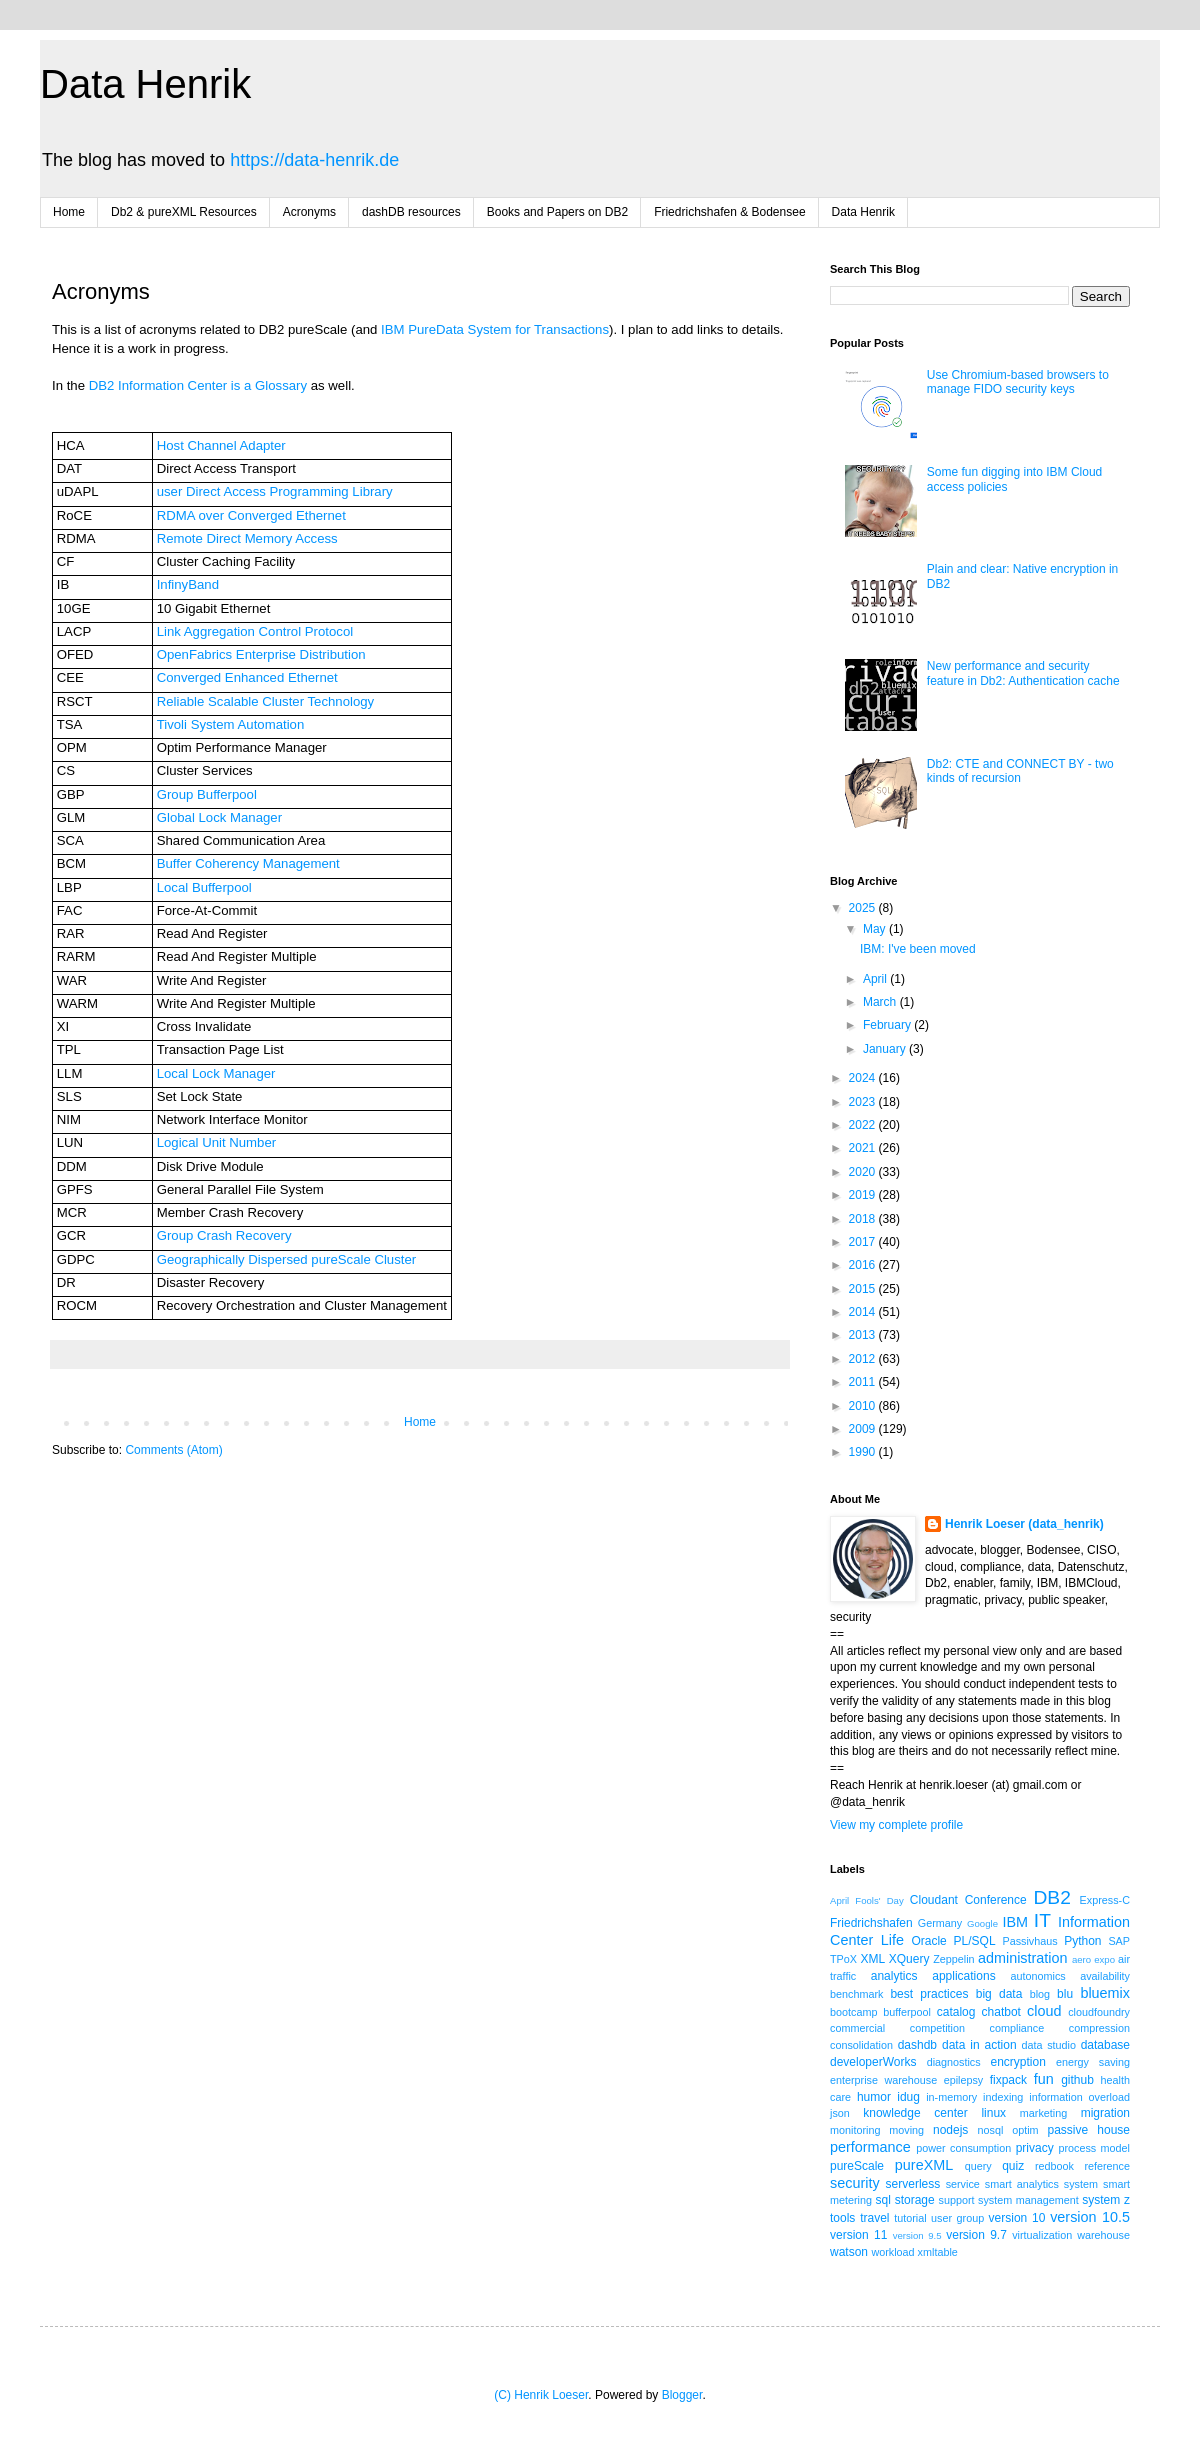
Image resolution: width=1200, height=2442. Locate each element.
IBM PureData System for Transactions (495, 329)
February (888, 1025)
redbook (1054, 2166)
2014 (864, 1312)
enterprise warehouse (883, 2080)
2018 (864, 1219)
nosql (991, 2130)
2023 (864, 1102)
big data (999, 1994)
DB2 (1051, 1897)
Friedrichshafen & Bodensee (729, 212)
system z (1106, 2200)
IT (1042, 1920)
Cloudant (934, 1900)
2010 (864, 1406)
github (1077, 2080)
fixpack (1008, 2080)
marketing (1043, 2113)
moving (906, 2130)
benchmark (856, 1994)
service (963, 2184)
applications (963, 1976)
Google (982, 1923)
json (840, 2113)
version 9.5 (917, 2235)
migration (1105, 2113)
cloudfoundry (1099, 2012)
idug (908, 2097)
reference (1107, 2166)
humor (874, 2097)
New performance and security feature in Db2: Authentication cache (1023, 673)
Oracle (928, 1941)
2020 (864, 1172)
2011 (864, 1382)
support (957, 2200)
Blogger (682, 2395)
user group (957, 2218)
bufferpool (907, 2012)
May (876, 929)
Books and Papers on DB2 (557, 212)
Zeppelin (953, 1959)
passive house (1088, 2130)
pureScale (857, 2166)
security (855, 2183)
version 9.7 (976, 2235)
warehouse (1103, 2235)
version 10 (1017, 2218)
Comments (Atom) (173, 1450)
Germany (940, 1923)
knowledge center (915, 2113)
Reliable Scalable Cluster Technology (265, 701)
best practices (929, 1994)
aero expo (1093, 1959)
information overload (1079, 2097)
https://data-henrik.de (314, 160)
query (978, 2166)
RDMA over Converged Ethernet (251, 515)
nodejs (950, 2130)
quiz (1013, 2166)
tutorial (910, 2218)
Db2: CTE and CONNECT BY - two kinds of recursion (1020, 771)
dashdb (917, 2045)
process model (1094, 2148)
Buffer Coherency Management (248, 863)
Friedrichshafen (871, 1923)
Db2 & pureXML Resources (184, 212)
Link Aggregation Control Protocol (255, 631)
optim (1025, 2130)
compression (1099, 2028)
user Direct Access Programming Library (275, 491)
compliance (1017, 2028)
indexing (1003, 2097)
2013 (864, 1335)
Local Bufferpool (204, 887)
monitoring (855, 2130)
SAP (1119, 1941)
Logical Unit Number (216, 1142)
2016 (864, 1265)
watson (849, 2252)
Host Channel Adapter (221, 445)
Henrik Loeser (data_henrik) (1024, 1524)
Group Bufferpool (207, 794)
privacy (1035, 2148)
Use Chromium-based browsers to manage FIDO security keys (1018, 382)
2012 (864, 1359)
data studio (1049, 2045)
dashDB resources (411, 212)
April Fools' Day (867, 1900)
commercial (857, 2028)
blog (1040, 1994)
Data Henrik (145, 84)
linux (993, 2113)
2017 (864, 1242)
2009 (864, 1429)
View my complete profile (896, 1825)
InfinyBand (188, 584)
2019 (864, 1195)
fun (1044, 2079)
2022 (864, 1125)
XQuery (909, 1959)
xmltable (938, 2252)
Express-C (1105, 1900)
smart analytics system (1041, 2184)
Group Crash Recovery (224, 1235)
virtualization (1042, 2235)
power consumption (963, 2148)
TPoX (843, 1959)
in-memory (951, 2097)
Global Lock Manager (219, 817)
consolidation (861, 2045)
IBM (1015, 1922)
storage (915, 2200)
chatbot (1001, 2012)
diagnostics (954, 2062)
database (1105, 2045)
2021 (864, 1148)
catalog (956, 2012)
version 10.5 (1090, 2217)
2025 (864, 908)
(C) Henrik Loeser (541, 2395)
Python (1082, 1941)
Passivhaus (1029, 1941)
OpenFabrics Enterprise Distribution (261, 654)
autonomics (1037, 1976)
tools (842, 2218)
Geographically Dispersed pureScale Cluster (286, 1259)
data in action (979, 2045)
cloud (1044, 2011)
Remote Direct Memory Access (247, 538)
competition (937, 2028)
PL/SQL (975, 1941)
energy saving (1093, 2062)
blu (1065, 1994)
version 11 (858, 2235)
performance (870, 2147)
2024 (864, 1078)
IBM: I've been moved (918, 949)
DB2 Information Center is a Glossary (198, 385)
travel (874, 2218)
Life (892, 1940)
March (881, 1002)
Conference (996, 1900)
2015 (864, 1289)
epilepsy (964, 2080)
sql (883, 2200)
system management (1028, 2200)
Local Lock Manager (216, 1073)
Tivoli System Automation (231, 724)
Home (69, 212)
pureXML (924, 2165)
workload (892, 2252)
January (886, 1049)
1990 (864, 1452)
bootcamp (853, 2012)
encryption (1017, 2062)
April (876, 979)
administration (1023, 1958)
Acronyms (309, 212)
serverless (913, 2184)
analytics (894, 1976)
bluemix (1105, 1993)
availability (1105, 1976)
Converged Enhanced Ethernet (247, 677)
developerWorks (873, 2062)
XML (872, 1959)
